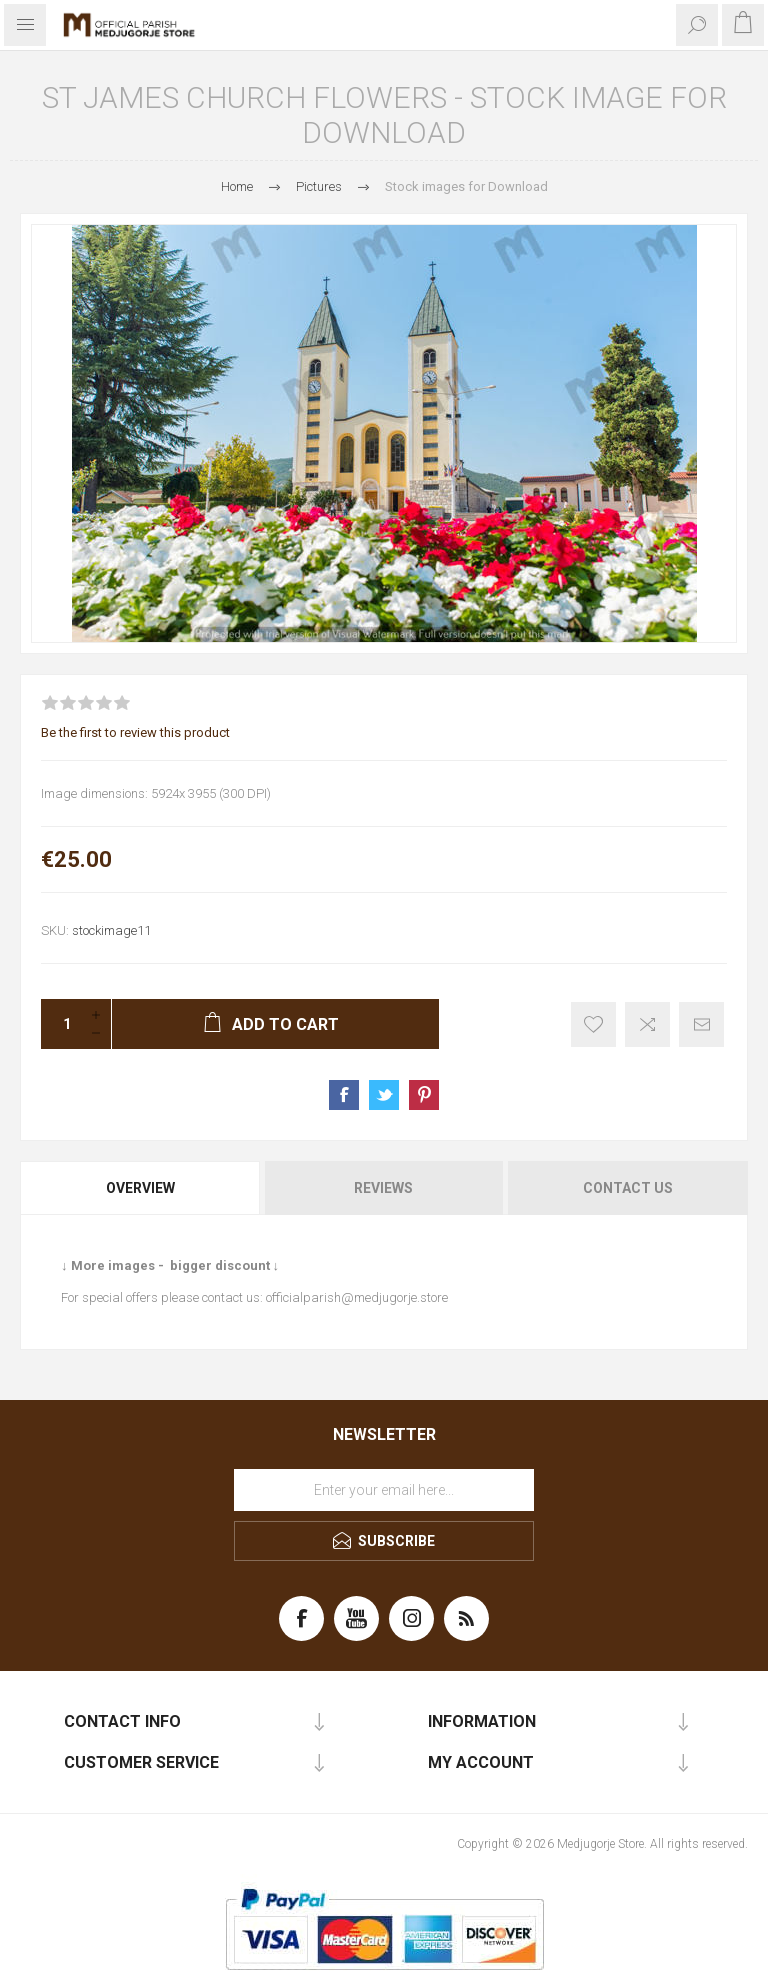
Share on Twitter (384, 1095)
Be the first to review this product (135, 732)
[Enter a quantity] (61, 1024)
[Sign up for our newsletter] (384, 1490)
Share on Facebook (344, 1095)
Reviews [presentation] (383, 1188)
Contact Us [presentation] (628, 1188)
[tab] (141, 1188)
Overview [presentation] (140, 1188)
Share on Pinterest (424, 1095)
